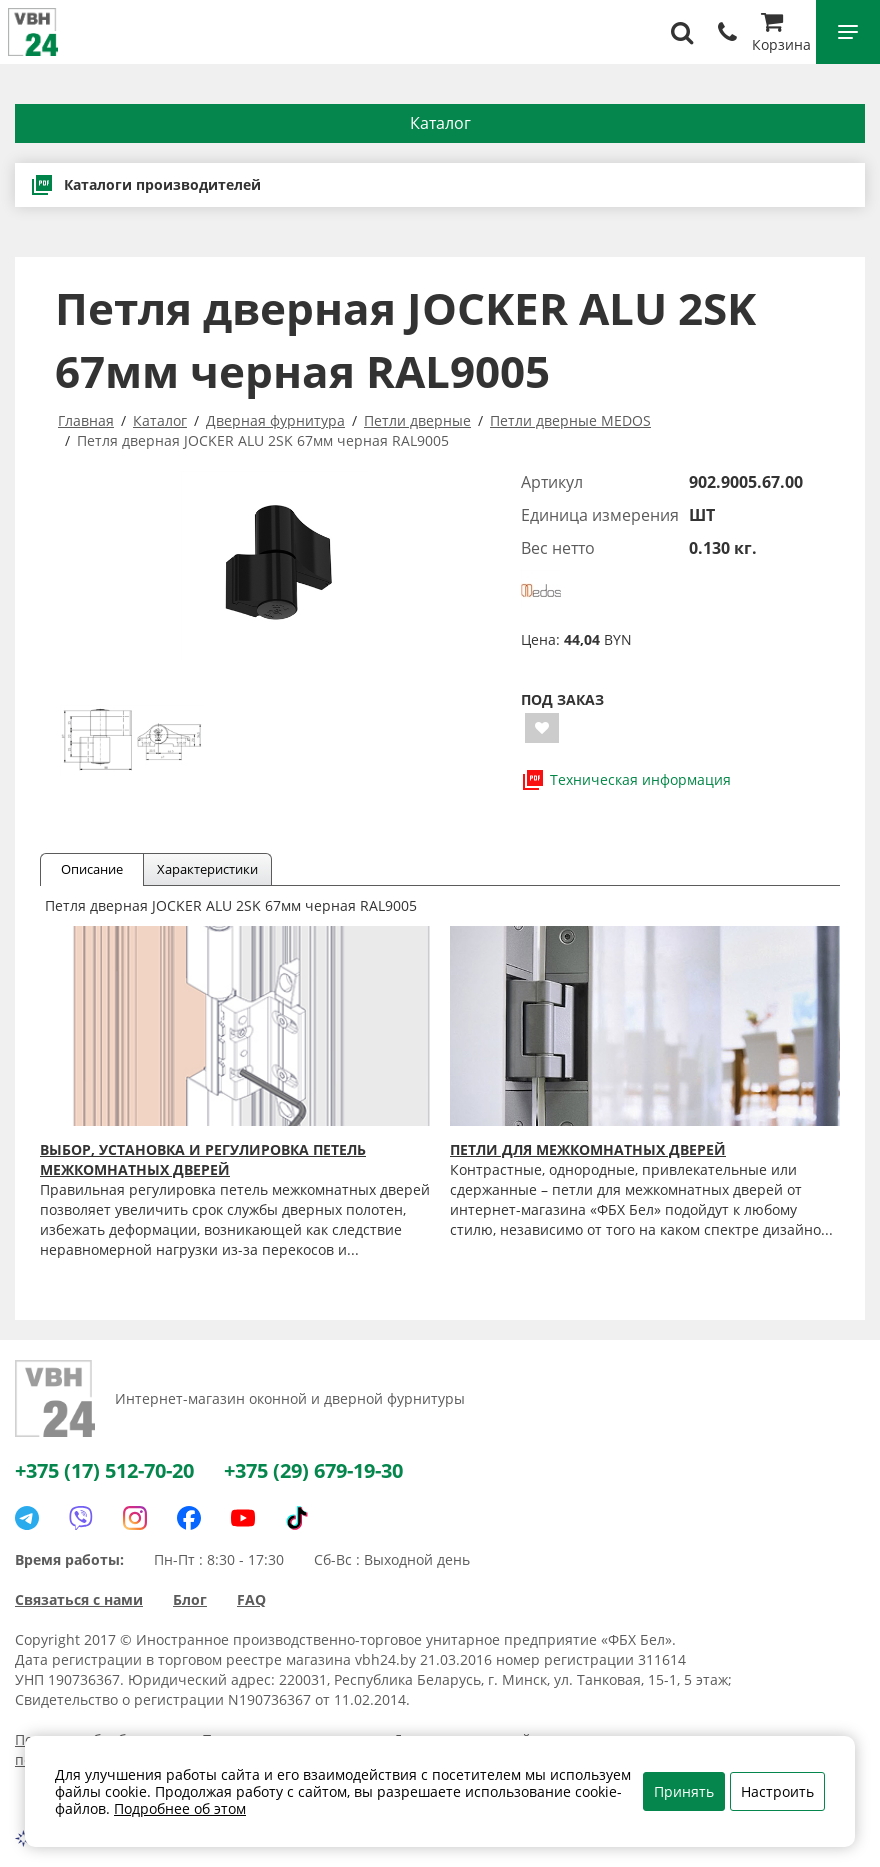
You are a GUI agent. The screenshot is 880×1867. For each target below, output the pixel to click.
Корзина (781, 34)
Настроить (777, 1791)
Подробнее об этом (180, 1808)
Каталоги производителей (145, 185)
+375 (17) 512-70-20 (104, 1470)
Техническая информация (626, 780)
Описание (92, 869)
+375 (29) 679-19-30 (313, 1470)
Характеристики (207, 869)
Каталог (440, 123)
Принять (684, 1791)
